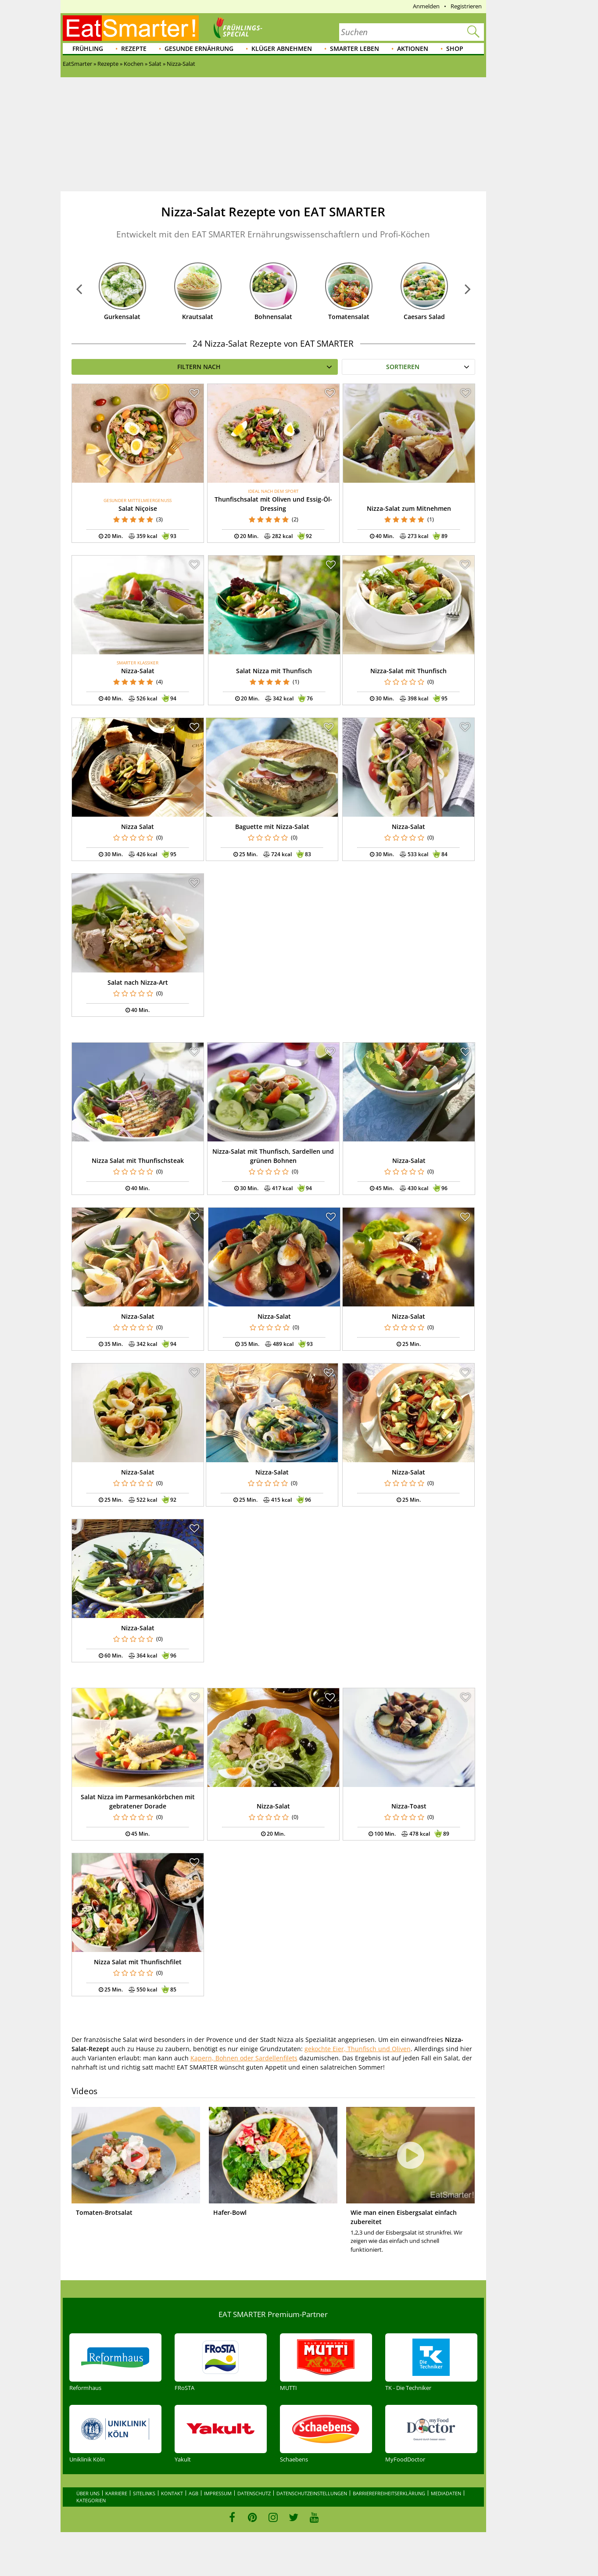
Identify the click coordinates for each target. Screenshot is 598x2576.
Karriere (116, 2493)
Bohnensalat (273, 316)
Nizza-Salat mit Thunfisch (408, 671)
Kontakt (172, 2493)
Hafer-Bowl (230, 2212)
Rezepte (134, 48)
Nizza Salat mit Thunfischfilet (138, 1962)
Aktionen (412, 48)
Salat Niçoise (137, 508)
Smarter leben (354, 48)
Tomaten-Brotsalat (104, 2212)
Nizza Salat (137, 826)
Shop (454, 48)
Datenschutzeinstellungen (311, 2493)
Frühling (87, 48)
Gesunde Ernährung (199, 48)
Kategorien (91, 2500)
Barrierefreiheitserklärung (389, 2493)
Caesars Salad (424, 316)
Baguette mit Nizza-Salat (272, 826)
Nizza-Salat (137, 671)
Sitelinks (144, 2493)
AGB (193, 2493)
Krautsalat (197, 316)
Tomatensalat (348, 316)
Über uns (88, 2493)
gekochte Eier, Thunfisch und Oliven (357, 2049)
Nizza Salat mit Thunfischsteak (138, 1160)
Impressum (218, 2493)
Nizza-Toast (408, 1806)
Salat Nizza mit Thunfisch (274, 671)
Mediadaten (446, 2493)
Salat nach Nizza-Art (137, 982)
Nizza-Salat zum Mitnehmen (409, 508)
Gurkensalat (122, 316)
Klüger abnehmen (281, 48)
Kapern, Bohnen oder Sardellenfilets (243, 2058)
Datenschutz (254, 2493)
